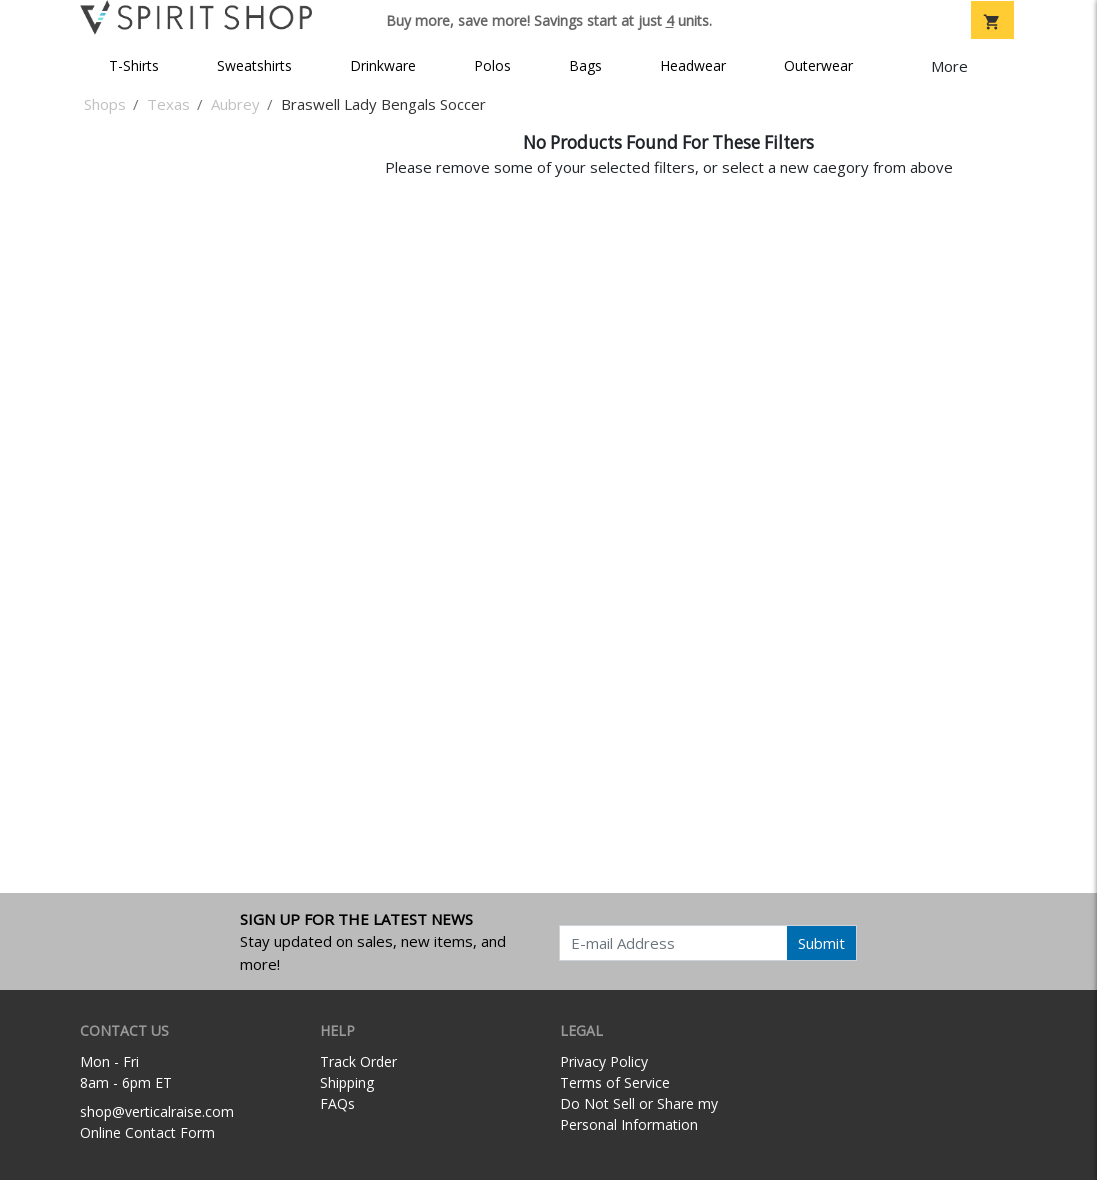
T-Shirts (134, 65)
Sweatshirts (254, 65)
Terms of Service (615, 1082)
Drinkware (383, 65)
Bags (585, 65)
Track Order (358, 1061)
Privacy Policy (604, 1061)
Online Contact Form (147, 1132)
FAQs (337, 1103)
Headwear (693, 65)
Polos (492, 65)
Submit (821, 943)
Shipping (347, 1082)
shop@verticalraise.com (157, 1111)
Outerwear (818, 65)
